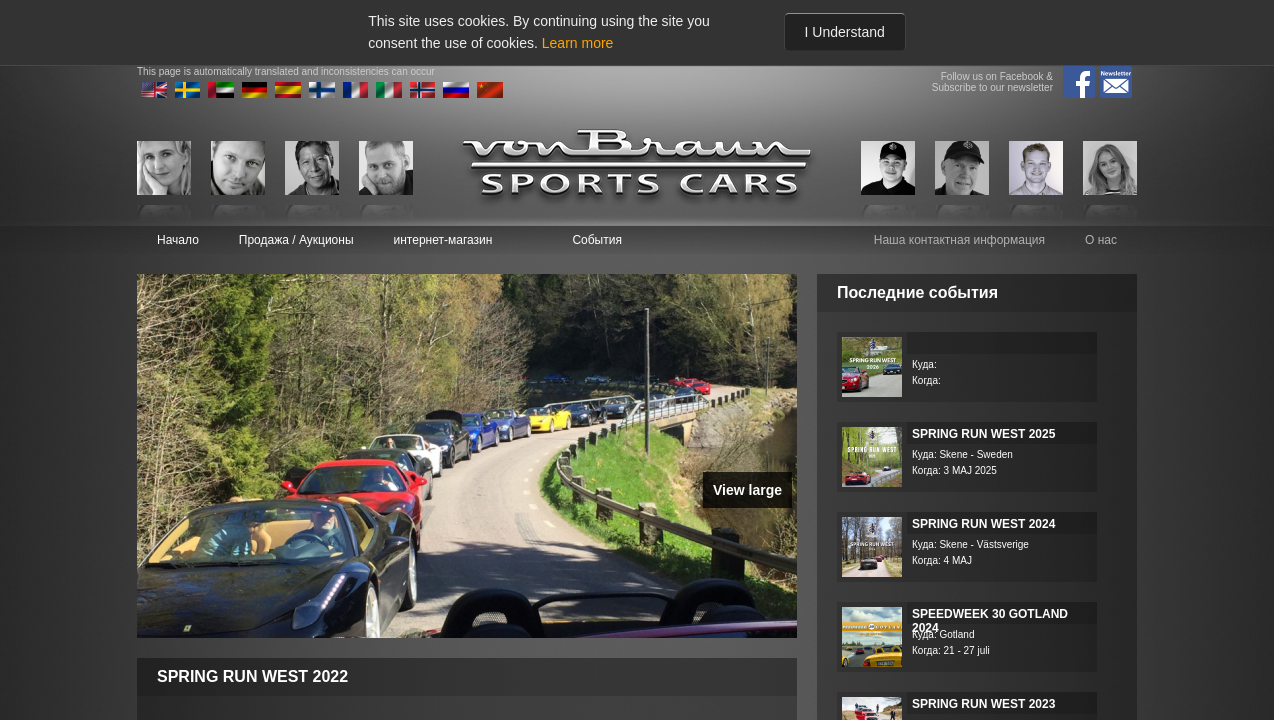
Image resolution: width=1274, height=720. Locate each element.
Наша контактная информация (959, 240)
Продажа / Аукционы (296, 240)
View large (747, 490)
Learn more (578, 43)
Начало (178, 240)
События (597, 240)
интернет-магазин (443, 240)
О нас (1101, 240)
